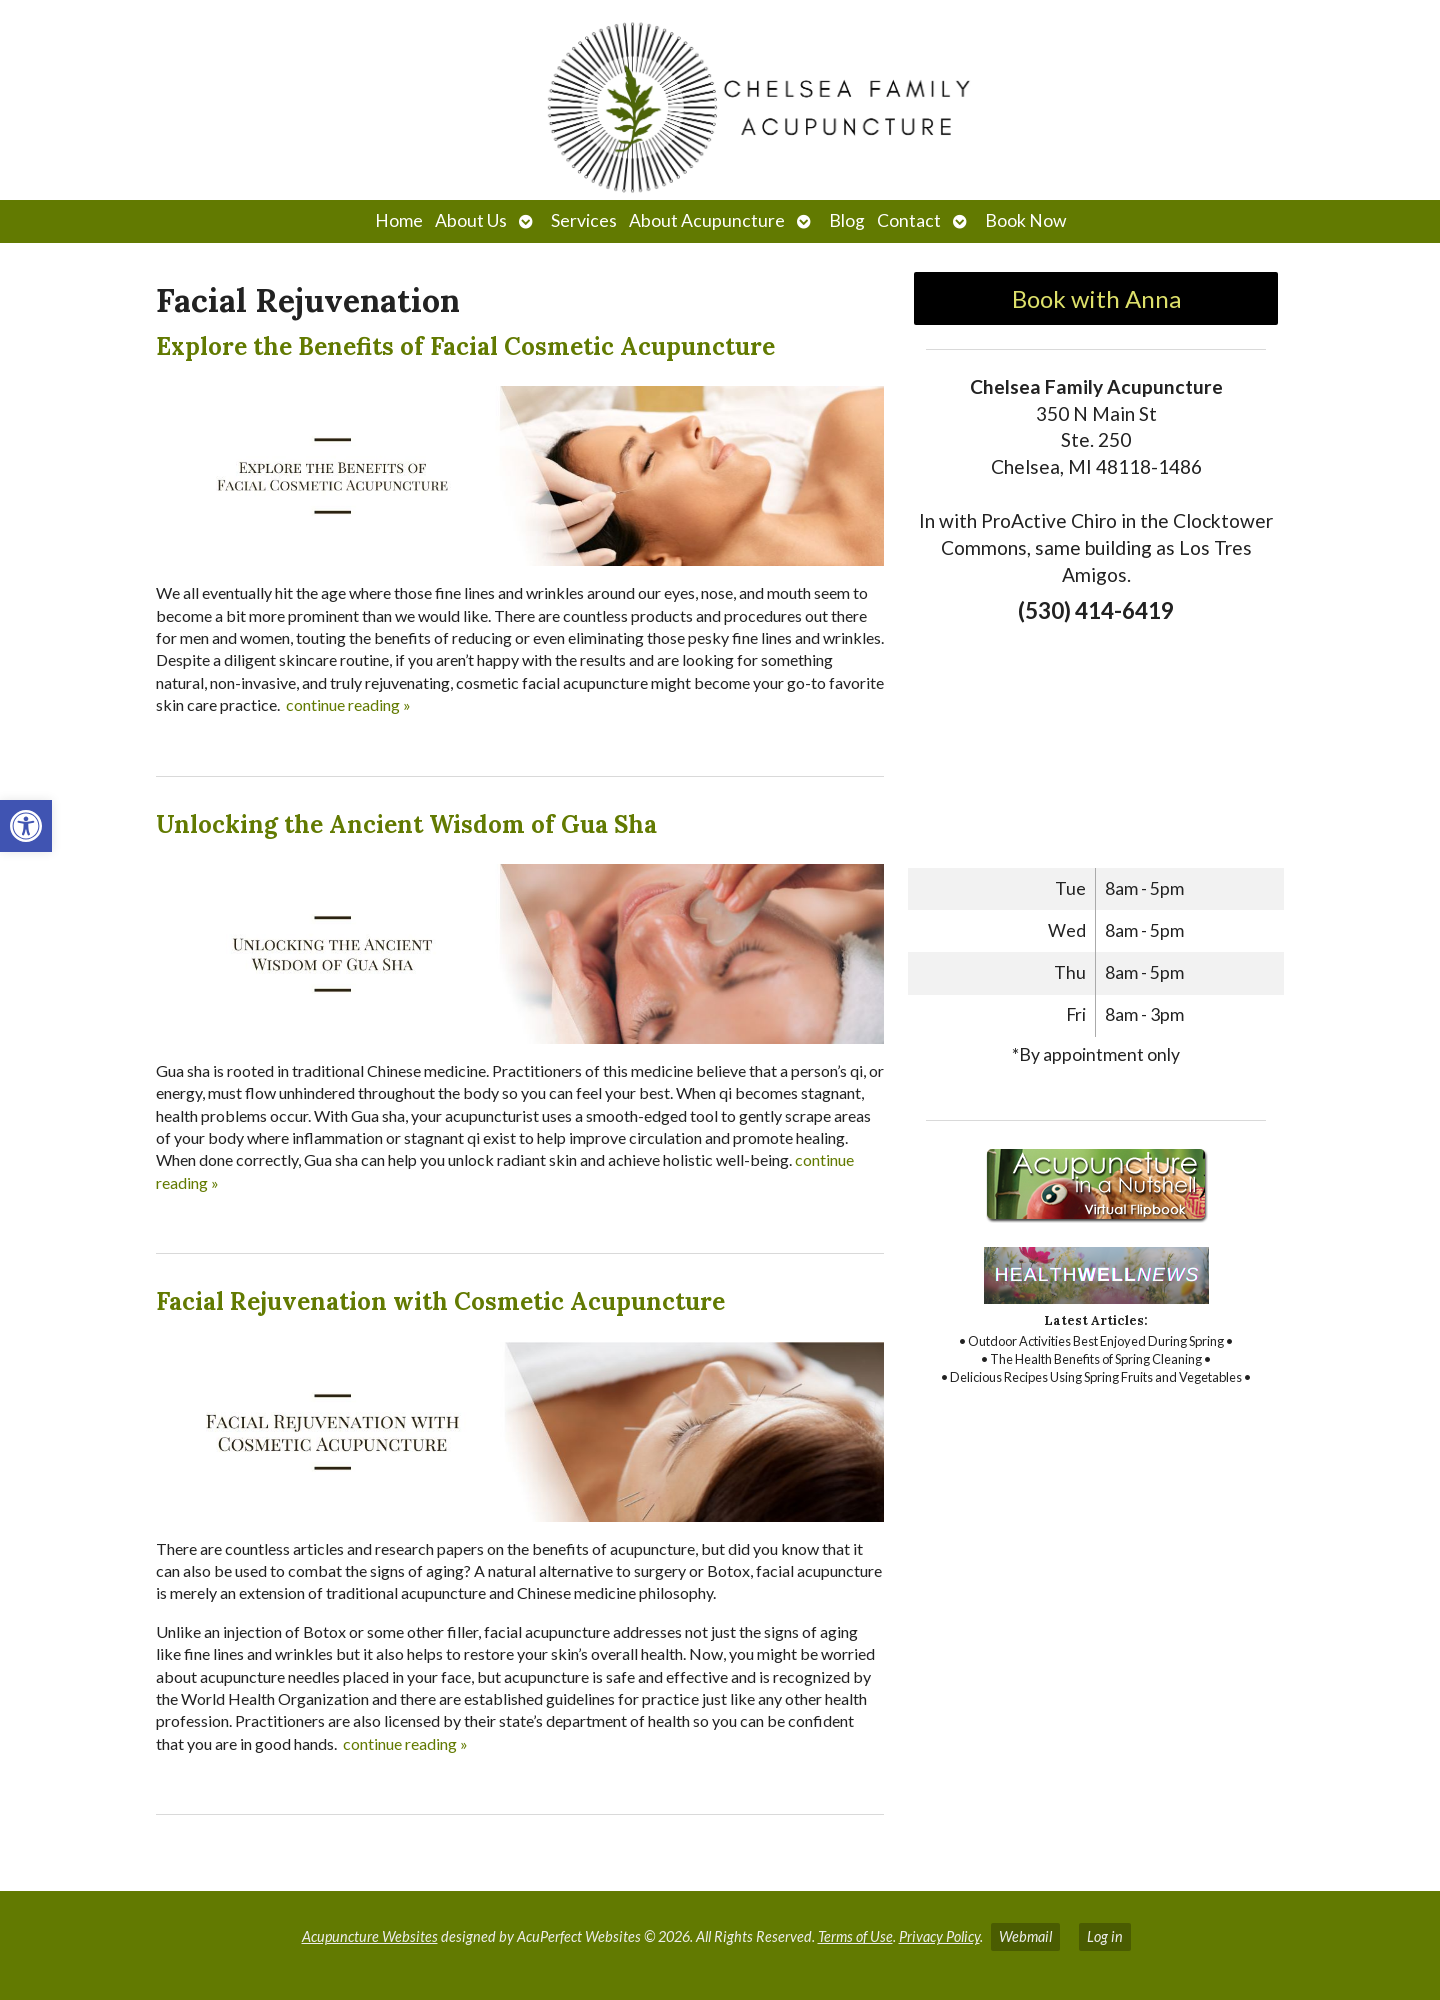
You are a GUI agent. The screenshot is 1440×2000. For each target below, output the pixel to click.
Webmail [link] (1025, 1936)
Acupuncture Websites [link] (370, 1936)
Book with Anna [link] (1096, 298)
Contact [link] (909, 220)
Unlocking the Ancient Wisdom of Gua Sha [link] (406, 824)
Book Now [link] (1025, 220)
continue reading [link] (348, 704)
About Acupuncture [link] (707, 220)
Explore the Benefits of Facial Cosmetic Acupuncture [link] (465, 346)
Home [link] (399, 220)
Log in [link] (1105, 1936)
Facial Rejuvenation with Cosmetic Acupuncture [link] (440, 1301)
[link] (26, 826)
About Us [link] (471, 220)
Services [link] (584, 220)
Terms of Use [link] (855, 1936)
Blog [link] (847, 220)
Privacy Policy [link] (939, 1936)
